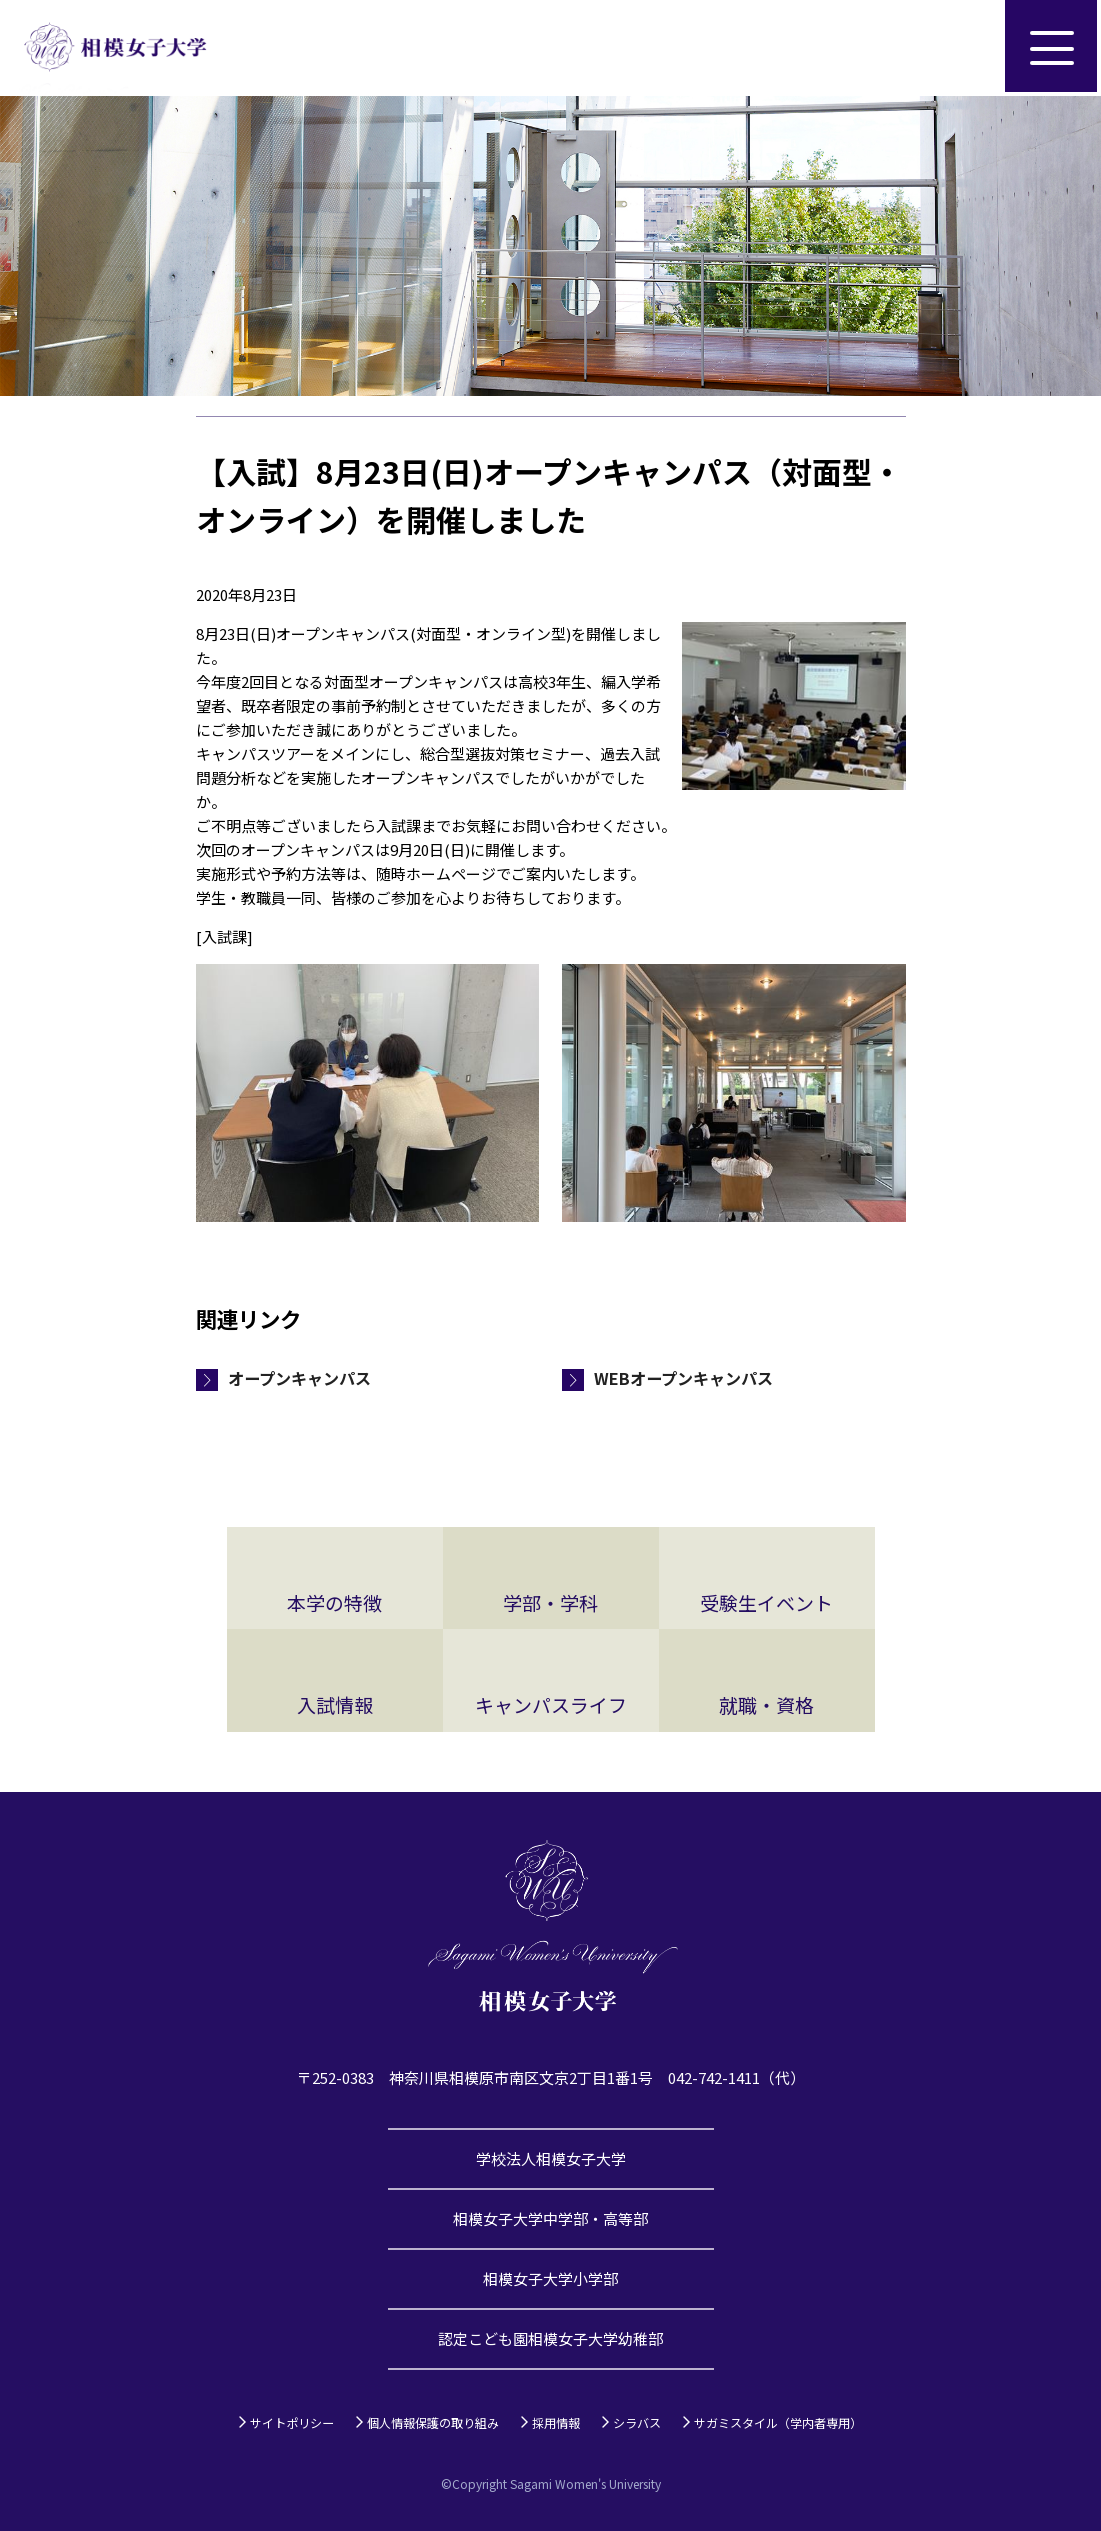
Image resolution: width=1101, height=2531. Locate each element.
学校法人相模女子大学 (551, 2158)
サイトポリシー (292, 2422)
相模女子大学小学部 (550, 2278)
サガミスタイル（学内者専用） (778, 2422)
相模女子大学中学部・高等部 (550, 2218)
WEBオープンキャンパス (683, 1378)
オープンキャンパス (299, 1378)
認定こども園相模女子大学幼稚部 (550, 2338)
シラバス (637, 2422)
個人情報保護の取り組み (433, 2422)
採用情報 (556, 2422)
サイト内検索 (957, 48)
